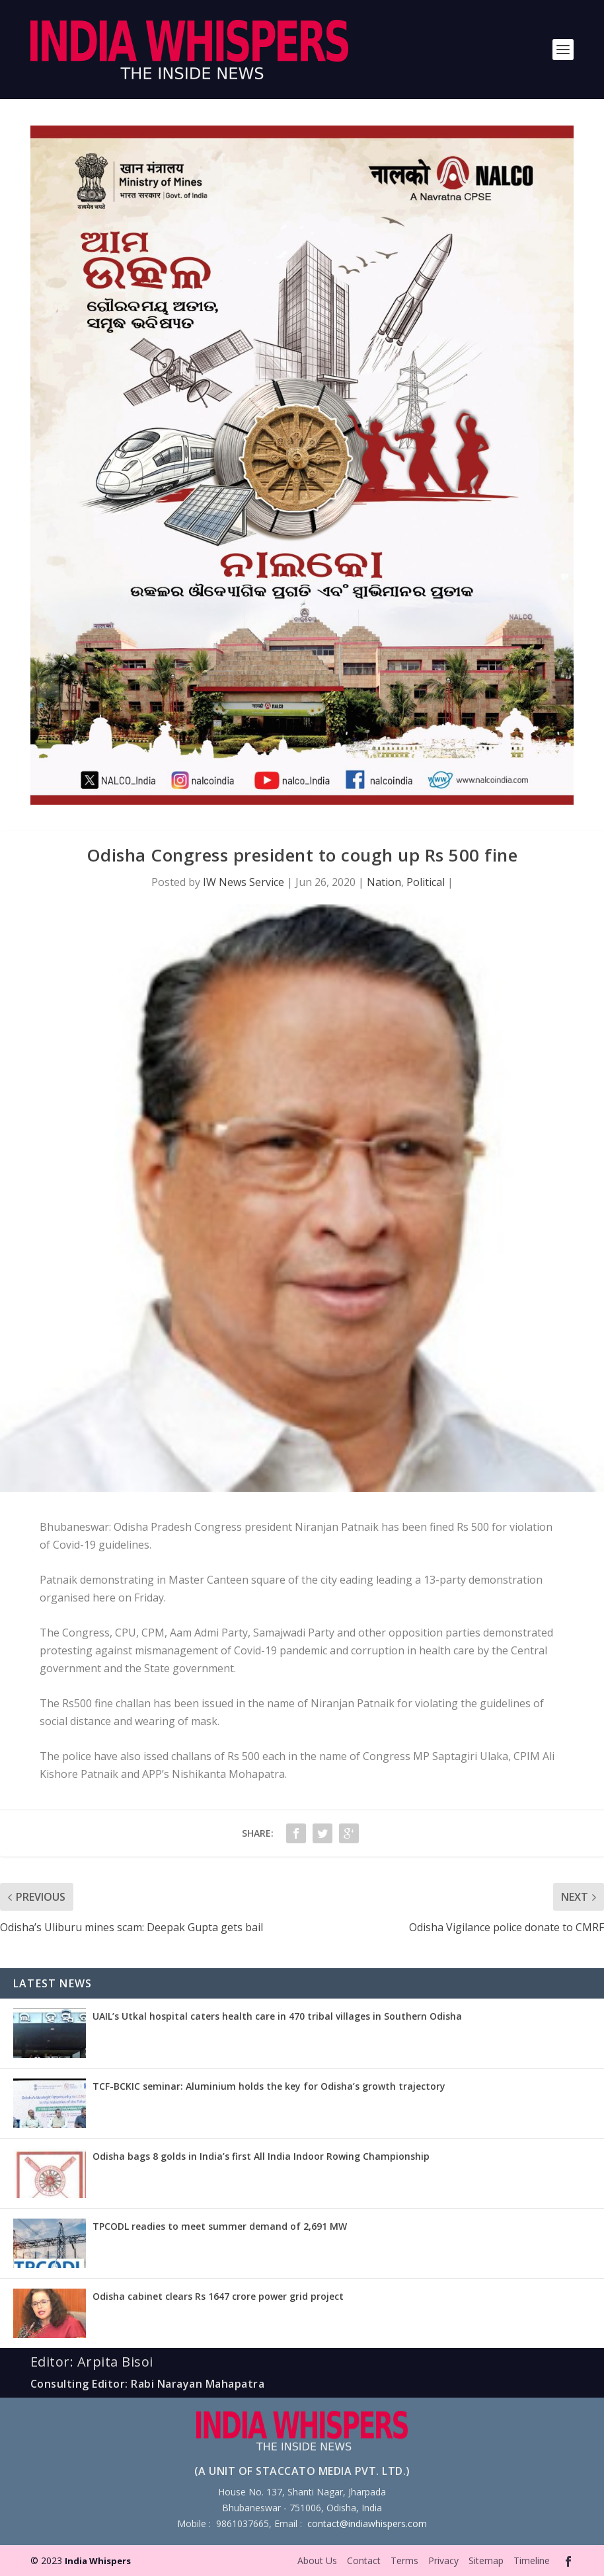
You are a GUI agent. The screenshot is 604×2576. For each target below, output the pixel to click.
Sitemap (486, 2560)
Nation (384, 882)
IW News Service (243, 882)
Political (425, 882)
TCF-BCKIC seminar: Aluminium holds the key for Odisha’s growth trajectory (269, 2086)
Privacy (443, 2560)
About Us (317, 2560)
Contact (364, 2560)
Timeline (531, 2560)
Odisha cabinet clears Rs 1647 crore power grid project (218, 2296)
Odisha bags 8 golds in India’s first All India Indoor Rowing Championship (261, 2156)
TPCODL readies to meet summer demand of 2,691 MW (220, 2226)
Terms (404, 2560)
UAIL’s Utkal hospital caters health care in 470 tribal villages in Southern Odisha (277, 2016)
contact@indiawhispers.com (367, 2523)
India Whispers (98, 2561)
